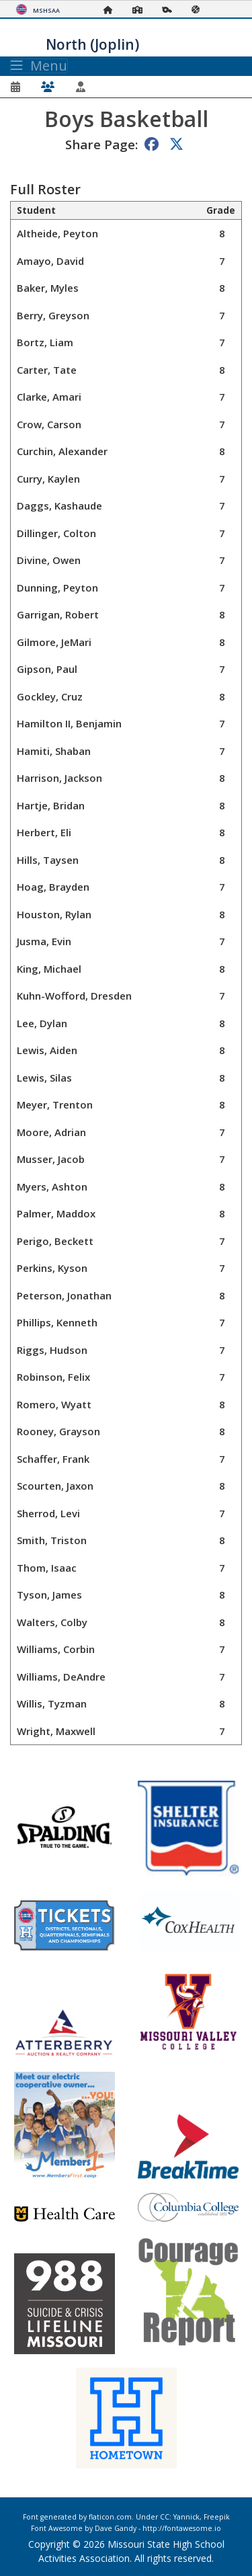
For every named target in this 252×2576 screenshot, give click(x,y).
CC (164, 2517)
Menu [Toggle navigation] (39, 65)
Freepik (217, 2517)
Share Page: (101, 144)
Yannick (186, 2517)
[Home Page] (111, 10)
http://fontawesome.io (181, 2528)
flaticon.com (110, 2517)
